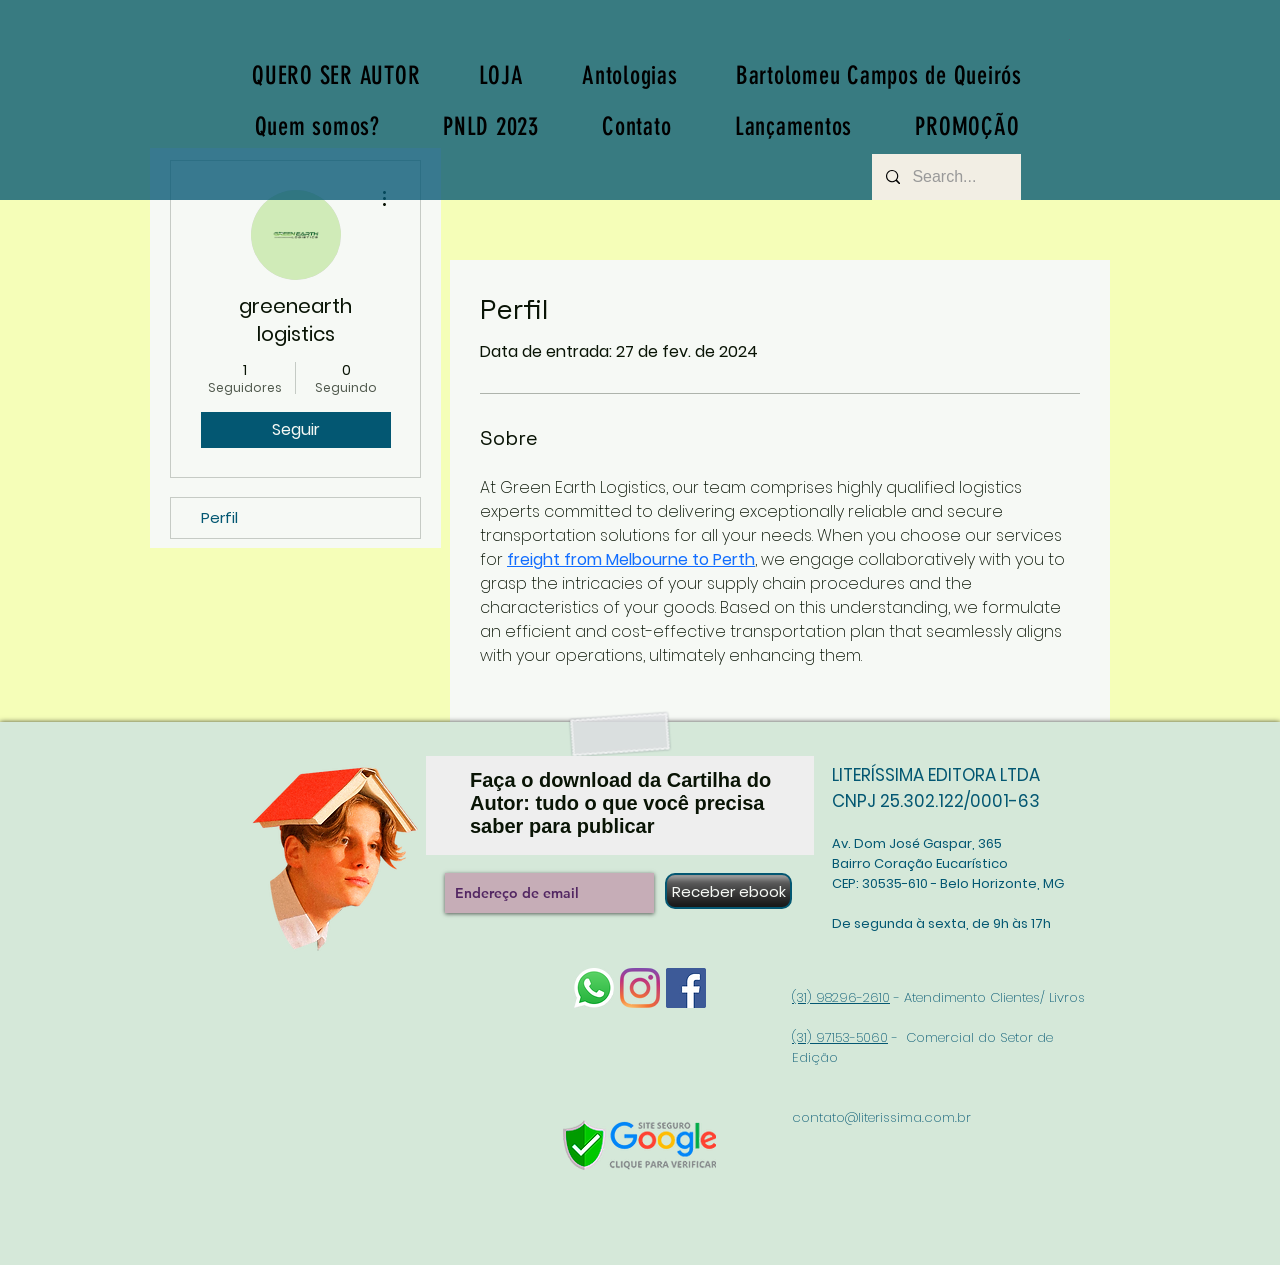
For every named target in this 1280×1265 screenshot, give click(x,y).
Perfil (219, 517)
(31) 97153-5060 (840, 1037)
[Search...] (945, 177)
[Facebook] (686, 988)
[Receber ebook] (728, 891)
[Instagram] (640, 988)
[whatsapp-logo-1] (594, 988)
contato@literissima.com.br (881, 1117)
